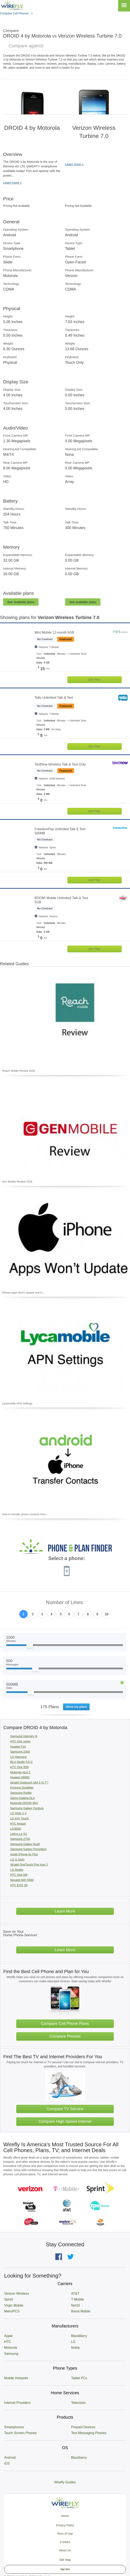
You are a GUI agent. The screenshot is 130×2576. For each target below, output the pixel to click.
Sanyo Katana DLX (22, 1798)
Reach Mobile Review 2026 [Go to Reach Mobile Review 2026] (18, 1070)
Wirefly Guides (65, 2482)
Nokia (75, 2347)
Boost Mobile (80, 2311)
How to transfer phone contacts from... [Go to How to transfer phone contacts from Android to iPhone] (25, 1514)
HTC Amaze (18, 1823)
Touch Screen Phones (20, 2433)
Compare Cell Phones (14, 13)
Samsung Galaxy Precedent (28, 1849)
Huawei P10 (18, 1746)
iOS (7, 2463)
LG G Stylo (17, 1859)
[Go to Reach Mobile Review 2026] (65, 1019)
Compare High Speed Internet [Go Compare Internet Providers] (65, 2121)
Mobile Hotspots (16, 2378)
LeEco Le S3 (18, 1834)
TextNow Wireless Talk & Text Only (60, 764)
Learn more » (12, 182)
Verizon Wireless (16, 2293)
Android (10, 2457)
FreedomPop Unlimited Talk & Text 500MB (60, 831)
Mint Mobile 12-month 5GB (54, 632)
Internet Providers (17, 2402)
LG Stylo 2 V (18, 1813)
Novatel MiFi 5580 (22, 1880)
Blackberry (79, 2457)
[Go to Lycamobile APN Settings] (65, 1352)
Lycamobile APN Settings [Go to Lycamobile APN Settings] (17, 1403)
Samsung (11, 2353)
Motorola (10, 2347)
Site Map (65, 2559)
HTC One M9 (18, 1874)
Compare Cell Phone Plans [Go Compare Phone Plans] (65, 2023)
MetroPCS (12, 2311)
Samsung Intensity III (23, 1736)
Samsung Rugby (21, 1792)
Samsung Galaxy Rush (25, 1844)
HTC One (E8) (19, 1767)
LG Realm (16, 1869)
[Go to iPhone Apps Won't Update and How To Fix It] (65, 1241)
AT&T (75, 2293)
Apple (8, 2336)
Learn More (65, 1911)
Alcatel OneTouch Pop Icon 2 (29, 1864)
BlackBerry (79, 2336)
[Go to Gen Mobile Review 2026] (65, 1130)
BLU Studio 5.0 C (21, 1762)
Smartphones (14, 2427)
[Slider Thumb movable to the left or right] (29, 1647)
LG (73, 2342)
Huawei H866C (20, 1777)
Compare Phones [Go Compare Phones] (65, 2036)
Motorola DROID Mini (24, 1803)
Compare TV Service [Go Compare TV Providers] (65, 2109)
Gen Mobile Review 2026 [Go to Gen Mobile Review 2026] (17, 1181)
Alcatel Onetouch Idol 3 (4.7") (29, 1782)
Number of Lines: (65, 1602)
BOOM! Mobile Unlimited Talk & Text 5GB (61, 900)
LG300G (15, 1828)
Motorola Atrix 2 (20, 1772)
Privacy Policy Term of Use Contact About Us (65, 2538)
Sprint (8, 2299)
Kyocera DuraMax (21, 1787)
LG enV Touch (19, 1818)
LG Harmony (18, 1757)
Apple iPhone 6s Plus (24, 1854)
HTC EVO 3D (19, 1885)
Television (78, 2402)
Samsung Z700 (20, 1839)
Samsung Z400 (20, 1751)
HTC (7, 2342)
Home (65, 2516)
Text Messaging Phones (88, 2433)
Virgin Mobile (13, 2305)
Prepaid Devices (83, 2427)
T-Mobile (77, 2299)
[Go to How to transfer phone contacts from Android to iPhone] (65, 1463)
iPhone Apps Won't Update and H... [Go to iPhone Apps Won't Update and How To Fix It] (23, 1292)
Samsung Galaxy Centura (26, 1808)
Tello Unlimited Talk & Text (54, 697)
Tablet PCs (79, 2378)
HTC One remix (20, 1741)
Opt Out (65, 2569)
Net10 (75, 2305)
